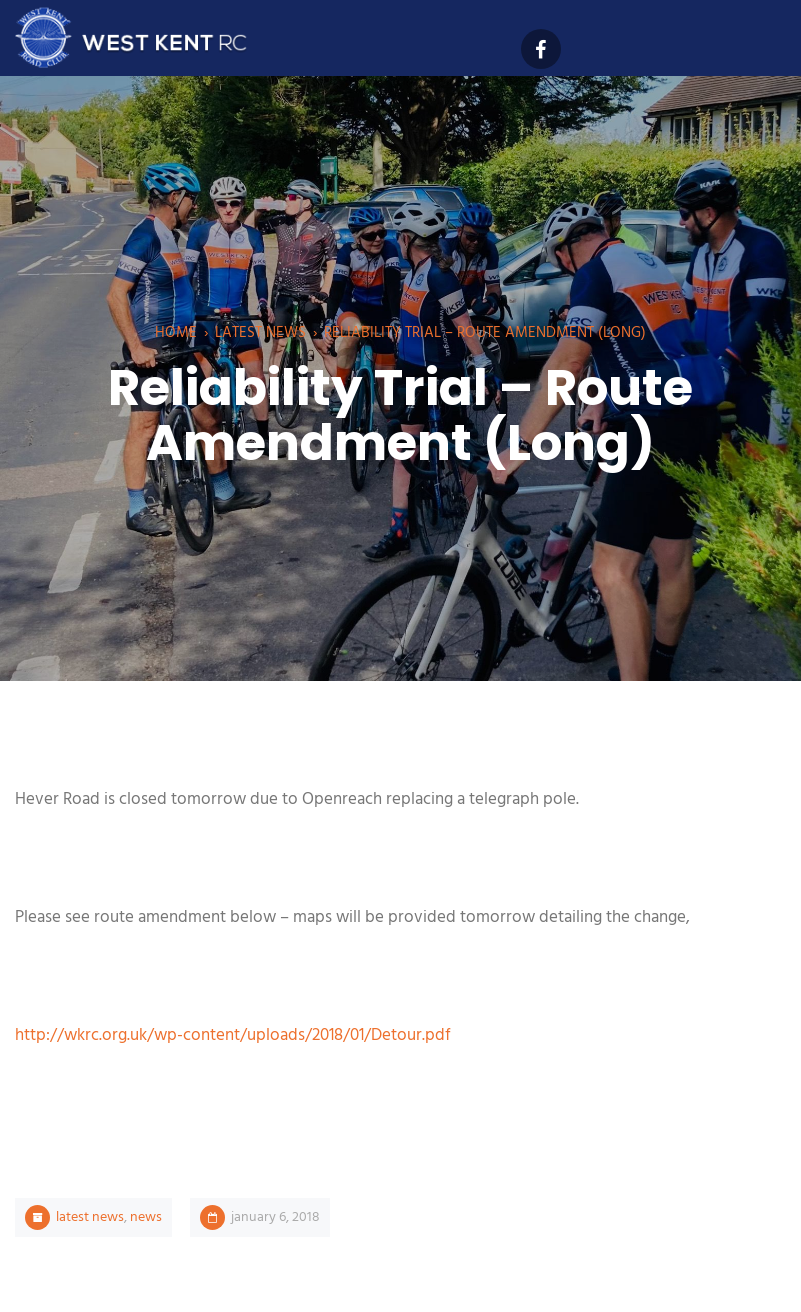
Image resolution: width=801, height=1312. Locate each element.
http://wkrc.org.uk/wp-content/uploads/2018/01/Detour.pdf (233, 1035)
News (146, 1217)
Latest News (260, 333)
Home (176, 333)
